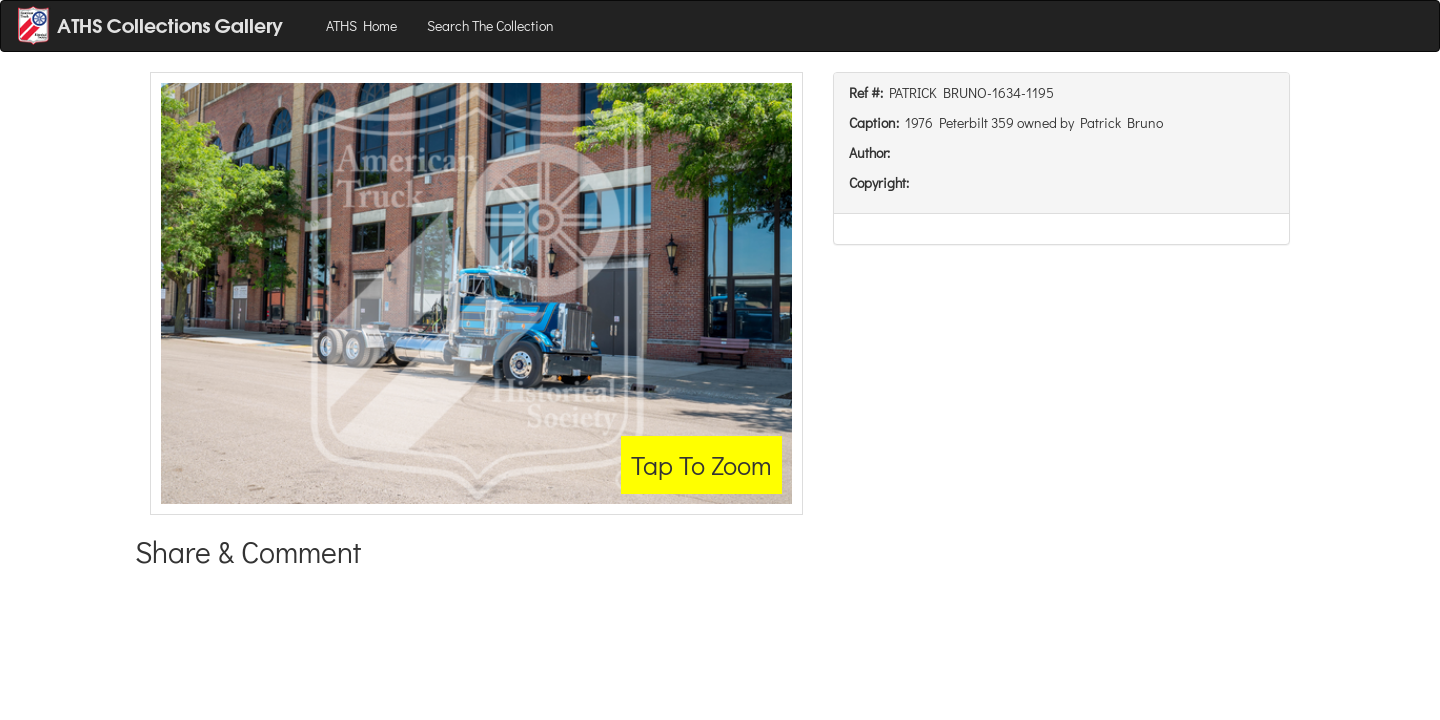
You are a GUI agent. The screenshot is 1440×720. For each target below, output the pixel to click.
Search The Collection (490, 25)
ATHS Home (361, 25)
